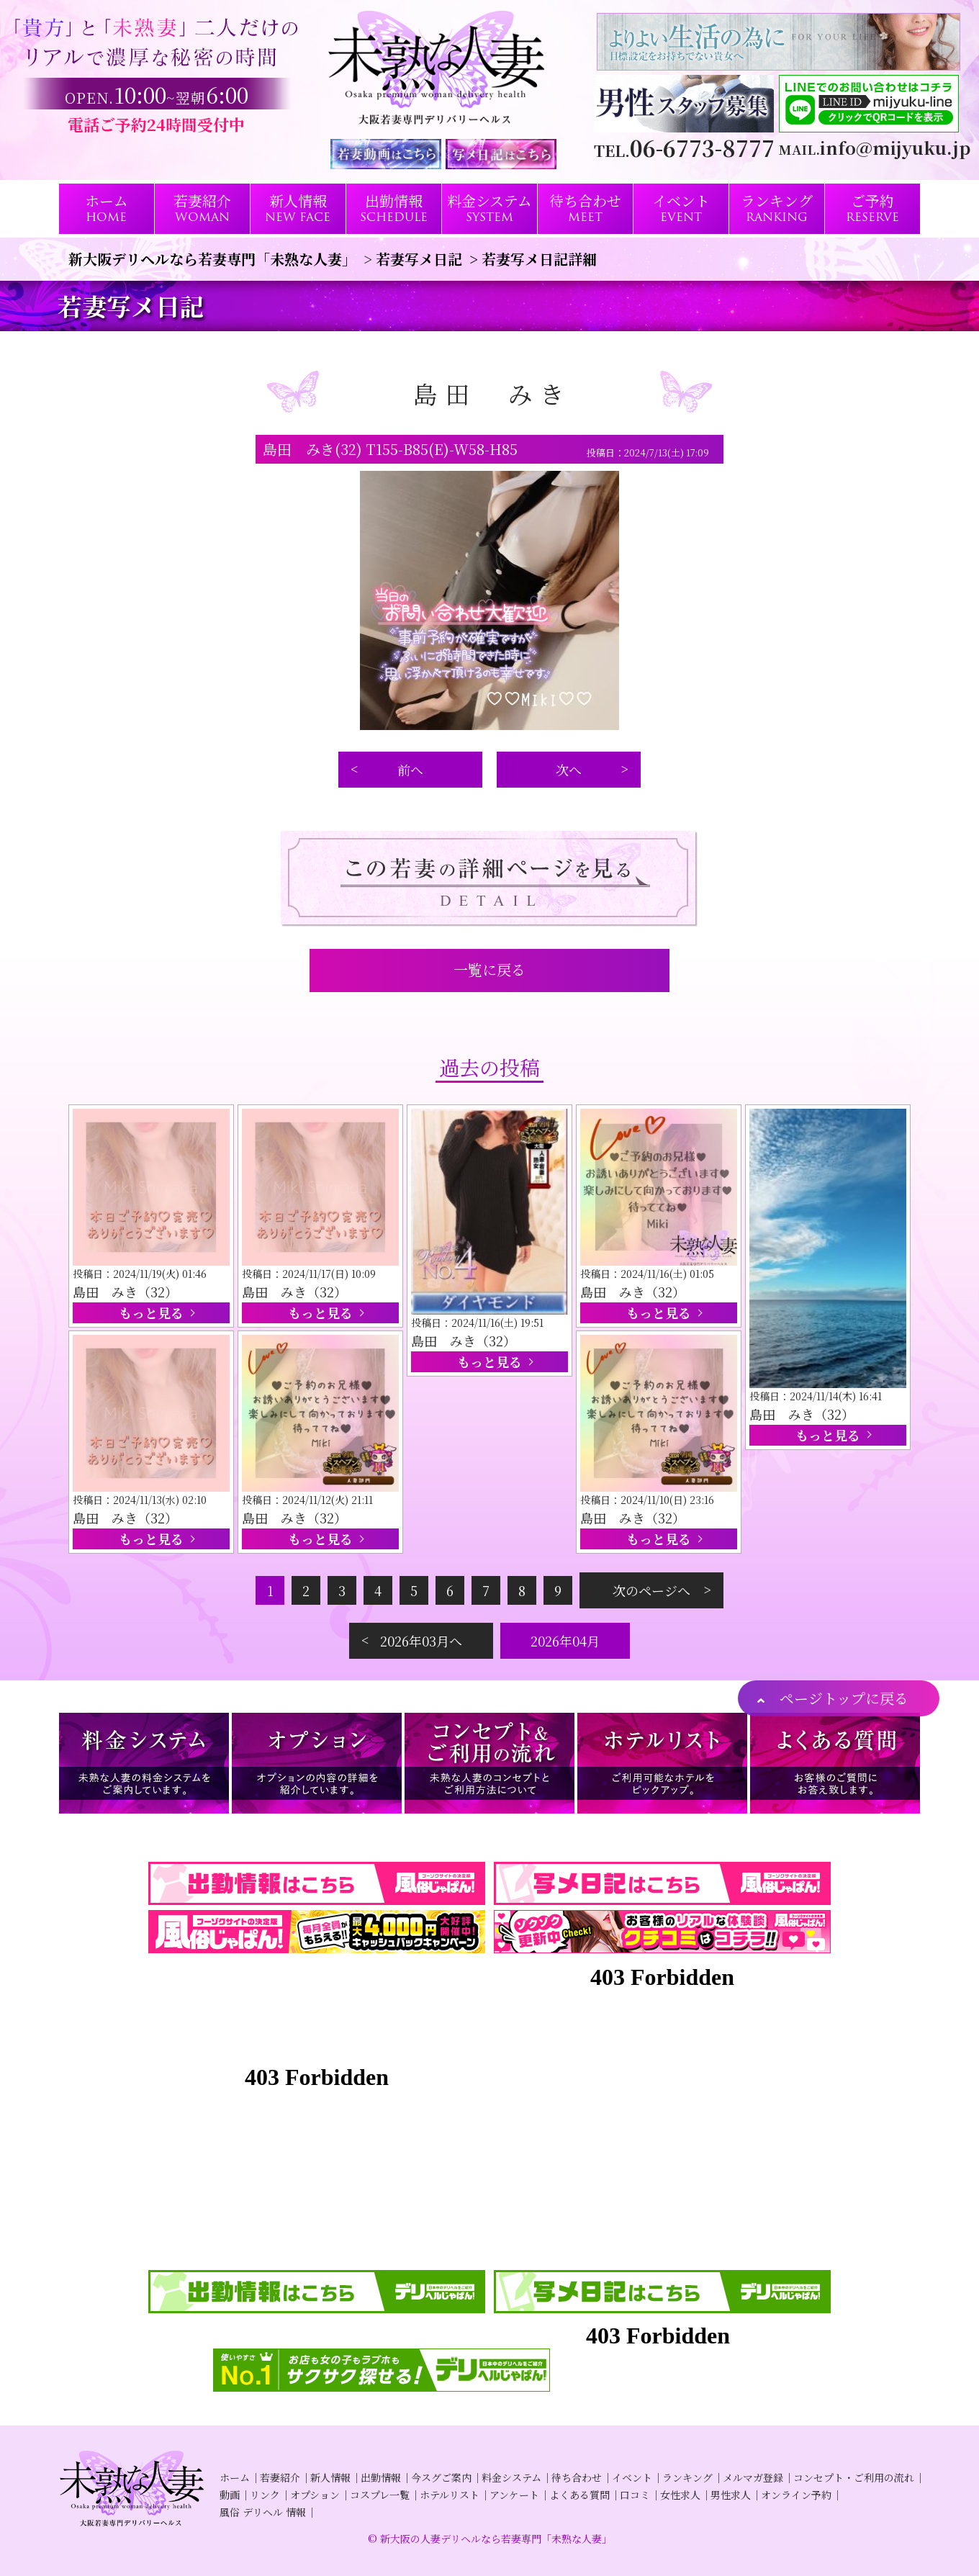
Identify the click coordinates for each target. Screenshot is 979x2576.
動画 (230, 2495)
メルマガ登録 (753, 2477)
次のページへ (651, 1590)
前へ (410, 769)
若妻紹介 (280, 2477)
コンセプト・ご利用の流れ (853, 2477)
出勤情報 (381, 2477)
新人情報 (330, 2477)
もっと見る (151, 1312)
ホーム (235, 2477)
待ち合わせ (576, 2477)
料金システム (511, 2477)
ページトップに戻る (844, 1698)
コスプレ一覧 (380, 2495)
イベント (632, 2477)
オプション (315, 2495)
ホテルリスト (449, 2495)
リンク (265, 2495)
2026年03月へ (421, 1640)
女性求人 (680, 2495)
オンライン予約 (796, 2495)
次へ (569, 769)
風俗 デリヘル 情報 (263, 2512)
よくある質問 (579, 2495)
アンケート (514, 2495)
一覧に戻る (489, 969)
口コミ (635, 2495)
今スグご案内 (441, 2477)
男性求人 (730, 2495)
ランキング (687, 2477)
